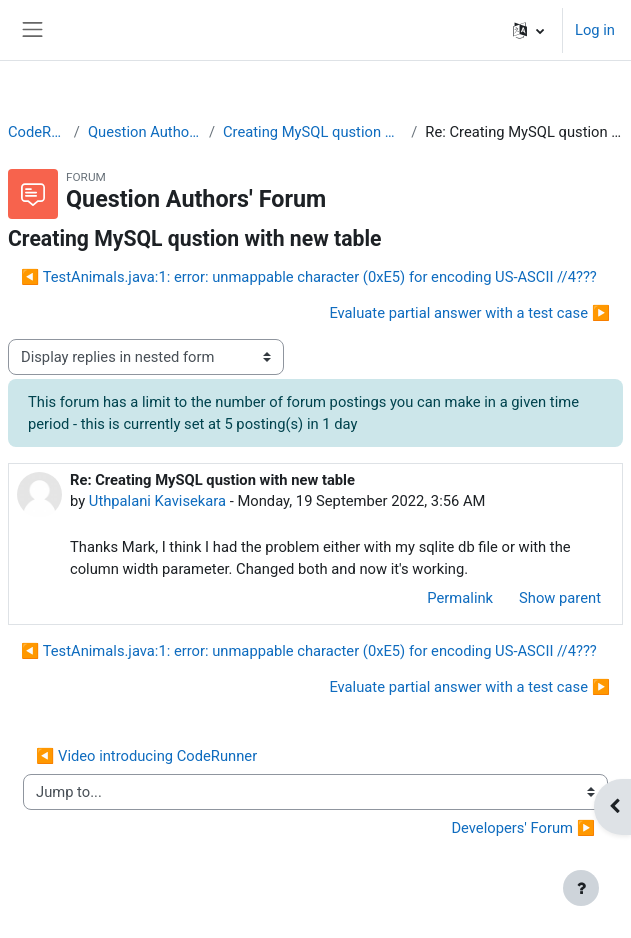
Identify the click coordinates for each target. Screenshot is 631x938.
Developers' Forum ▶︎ (523, 828)
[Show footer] (581, 888)
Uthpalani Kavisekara (157, 501)
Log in (595, 30)
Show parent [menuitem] (560, 598)
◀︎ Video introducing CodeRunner (146, 756)
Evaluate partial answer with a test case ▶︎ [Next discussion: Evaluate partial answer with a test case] (469, 313)
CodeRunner (37, 132)
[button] (528, 30)
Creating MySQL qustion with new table (313, 132)
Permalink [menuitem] (460, 598)
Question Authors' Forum (144, 132)
